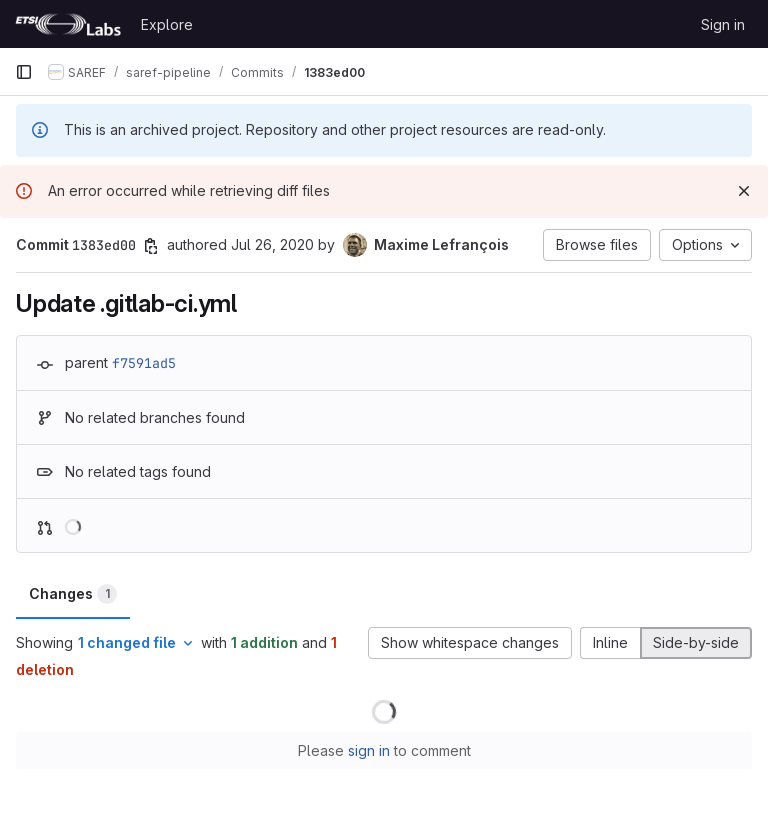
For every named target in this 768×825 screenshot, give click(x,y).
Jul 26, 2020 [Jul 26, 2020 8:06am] (272, 244)
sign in (369, 750)
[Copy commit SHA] (151, 246)
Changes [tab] (73, 594)
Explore (167, 24)
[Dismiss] (744, 191)
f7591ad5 (144, 363)
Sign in (723, 24)
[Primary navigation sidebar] (24, 72)
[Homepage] (68, 24)
